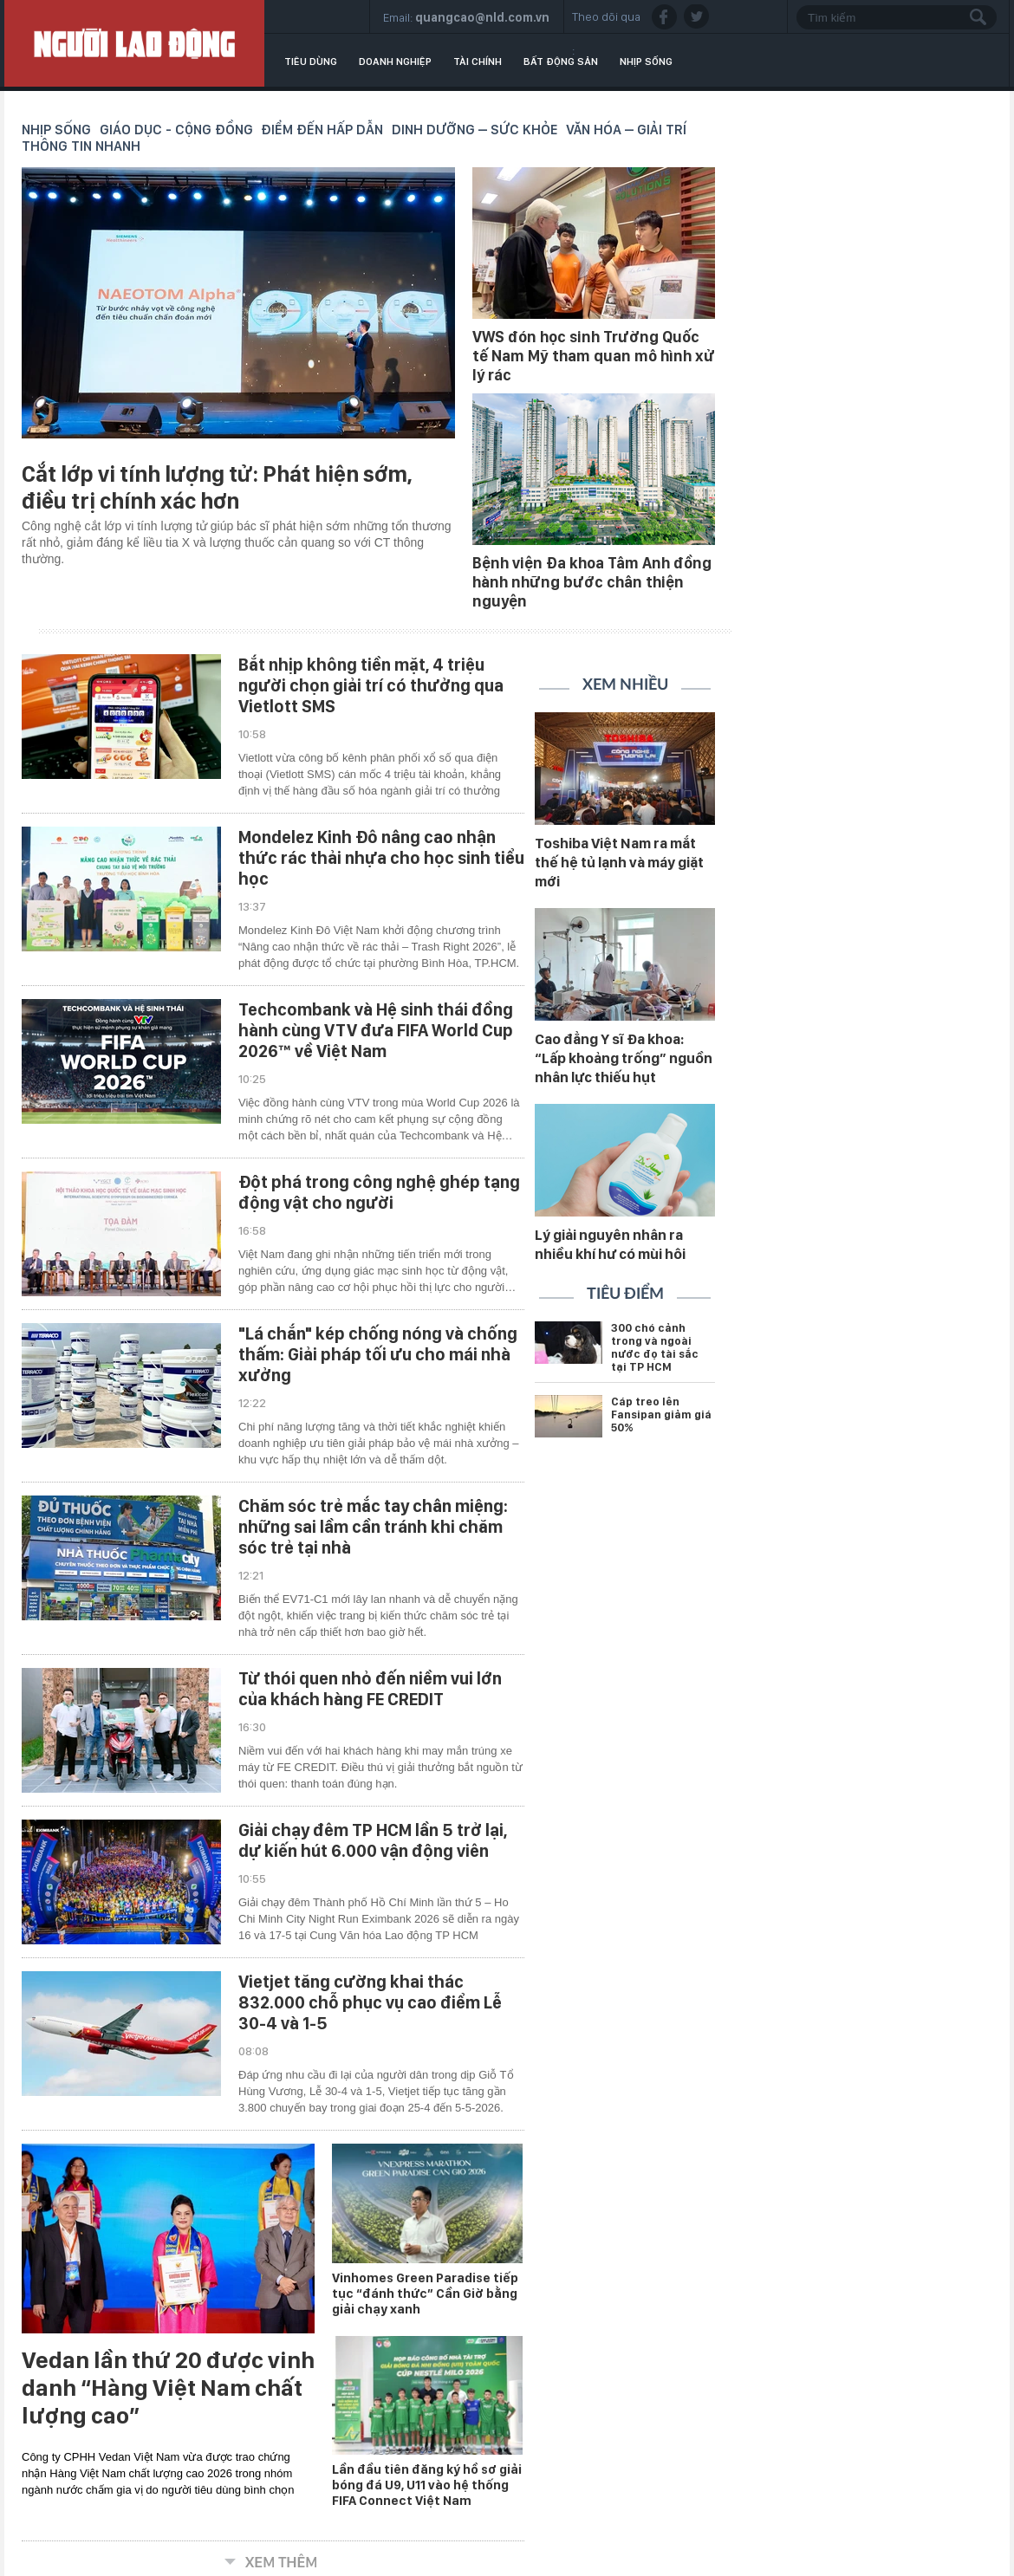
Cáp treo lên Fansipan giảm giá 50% (661, 1414)
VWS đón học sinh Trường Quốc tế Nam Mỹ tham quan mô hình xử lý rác (593, 356)
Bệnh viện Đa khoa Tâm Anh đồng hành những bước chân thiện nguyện (592, 582)
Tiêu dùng (310, 61)
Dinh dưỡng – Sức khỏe (475, 129)
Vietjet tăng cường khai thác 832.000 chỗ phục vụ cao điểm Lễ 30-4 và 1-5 (370, 2002)
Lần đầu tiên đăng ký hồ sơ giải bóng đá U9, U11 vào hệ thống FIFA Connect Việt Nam (427, 2485)
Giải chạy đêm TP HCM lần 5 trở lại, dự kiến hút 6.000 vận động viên (372, 1840)
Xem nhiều (625, 685)
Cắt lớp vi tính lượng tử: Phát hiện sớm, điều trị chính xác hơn (217, 487)
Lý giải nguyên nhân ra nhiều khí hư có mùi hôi (610, 1244)
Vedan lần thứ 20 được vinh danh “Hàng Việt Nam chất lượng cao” (168, 2388)
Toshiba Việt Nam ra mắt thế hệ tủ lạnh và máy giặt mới (619, 862)
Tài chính (477, 61)
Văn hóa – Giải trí (626, 129)
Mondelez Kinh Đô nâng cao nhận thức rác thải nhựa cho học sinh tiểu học (381, 858)
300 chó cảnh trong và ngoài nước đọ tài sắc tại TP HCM (655, 1347)
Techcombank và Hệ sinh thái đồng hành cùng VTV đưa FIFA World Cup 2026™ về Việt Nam (375, 1030)
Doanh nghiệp (395, 61)
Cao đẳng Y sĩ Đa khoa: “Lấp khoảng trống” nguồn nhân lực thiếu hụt (623, 1058)
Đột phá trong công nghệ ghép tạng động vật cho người (379, 1192)
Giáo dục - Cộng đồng (176, 129)
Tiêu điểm (625, 1294)
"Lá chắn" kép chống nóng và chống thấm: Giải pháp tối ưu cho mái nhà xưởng (377, 1354)
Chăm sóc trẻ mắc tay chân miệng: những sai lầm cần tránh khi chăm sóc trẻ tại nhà (373, 1527)
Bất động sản (560, 61)
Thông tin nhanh (81, 146)
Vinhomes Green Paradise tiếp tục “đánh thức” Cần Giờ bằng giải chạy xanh (425, 2293)
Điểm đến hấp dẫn (322, 129)
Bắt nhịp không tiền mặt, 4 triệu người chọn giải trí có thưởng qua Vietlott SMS (371, 685)
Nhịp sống (646, 61)
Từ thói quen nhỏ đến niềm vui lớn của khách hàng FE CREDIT (370, 1689)
